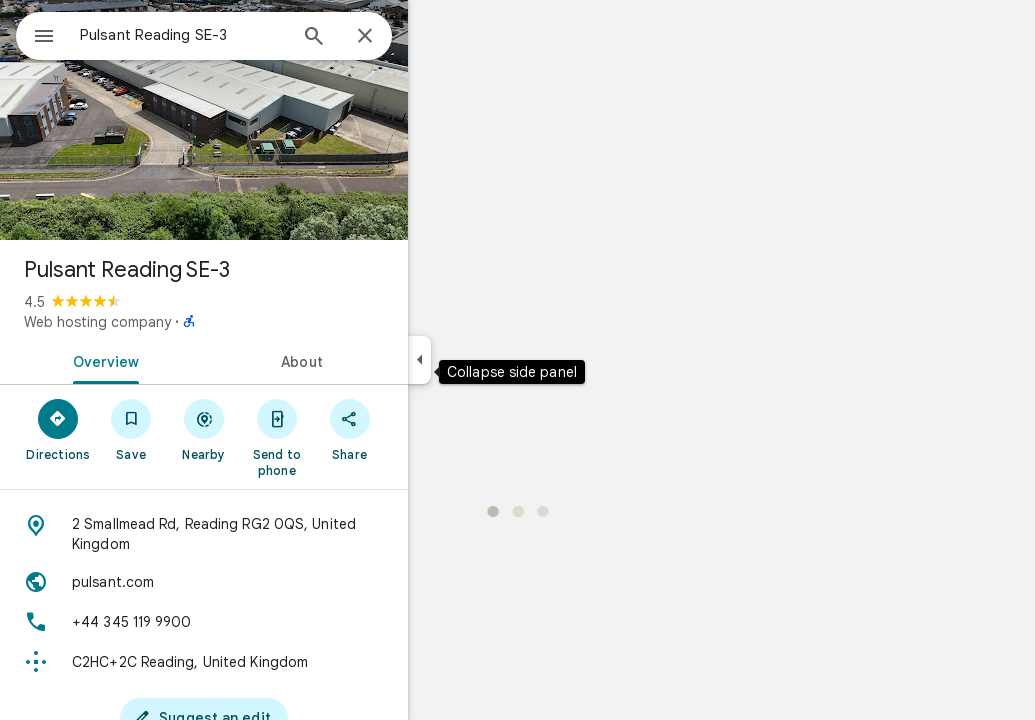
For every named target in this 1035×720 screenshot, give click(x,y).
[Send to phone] (348, 437)
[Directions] (130, 429)
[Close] (437, 37)
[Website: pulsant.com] (276, 582)
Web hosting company (169, 322)
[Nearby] (276, 429)
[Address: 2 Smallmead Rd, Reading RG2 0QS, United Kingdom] (276, 534)
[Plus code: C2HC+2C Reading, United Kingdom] (276, 662)
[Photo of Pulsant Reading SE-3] (276, 120)
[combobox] (235, 35)
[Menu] (36, 34)
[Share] (421, 429)
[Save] (203, 429)
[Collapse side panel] (491, 360)
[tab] (174, 360)
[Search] (386, 38)
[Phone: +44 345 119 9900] (276, 622)
